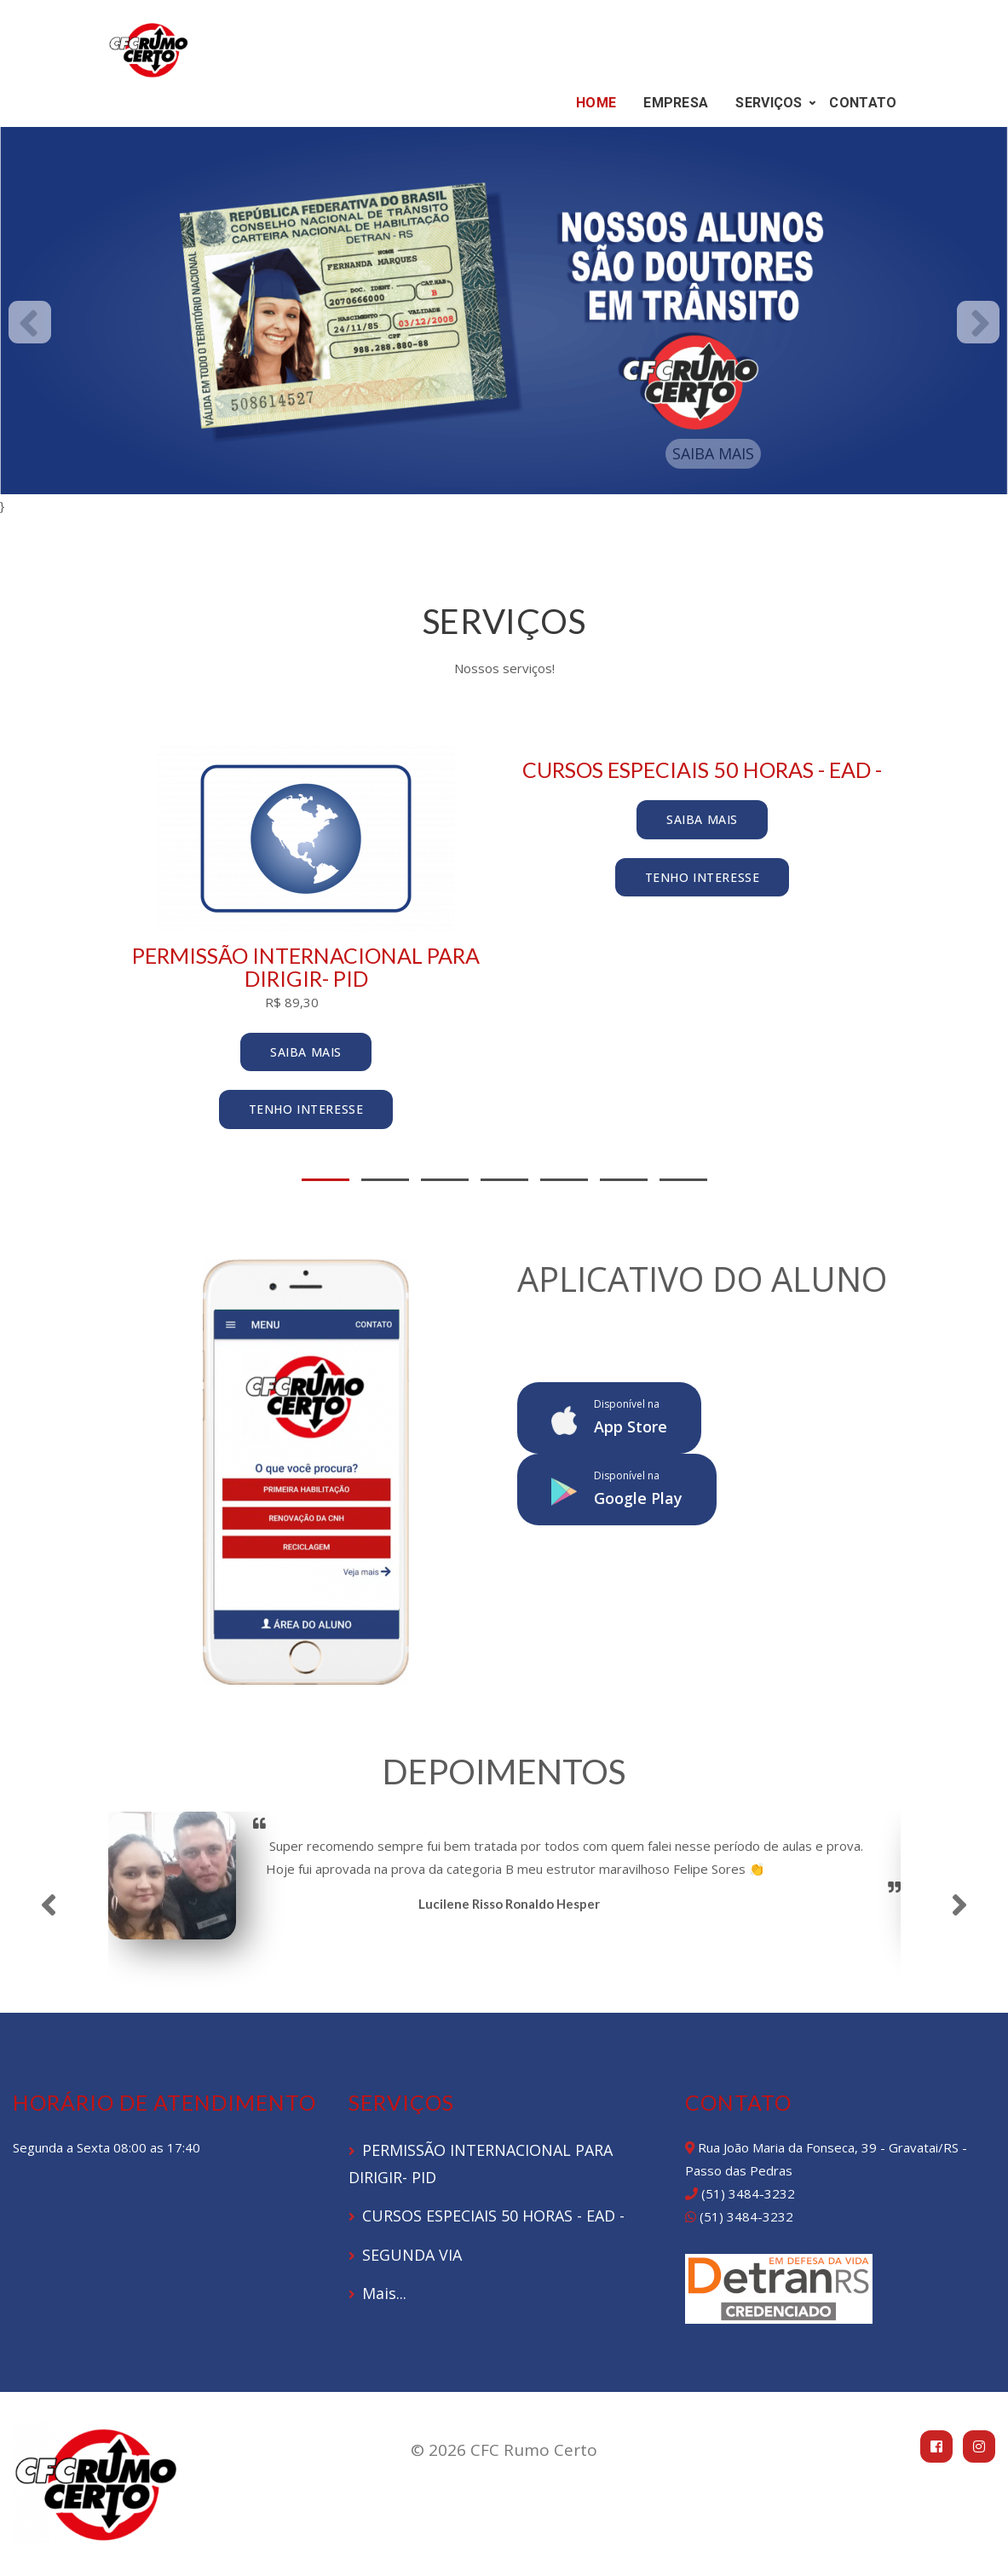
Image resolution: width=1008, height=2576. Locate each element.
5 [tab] (564, 1180)
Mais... (384, 2293)
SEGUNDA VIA (412, 2255)
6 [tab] (624, 1180)
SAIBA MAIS (713, 453)
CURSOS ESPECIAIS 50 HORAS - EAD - (493, 2215)
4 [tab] (504, 1180)
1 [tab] (325, 1180)
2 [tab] (385, 1180)
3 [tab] (445, 1180)
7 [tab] (683, 1180)
